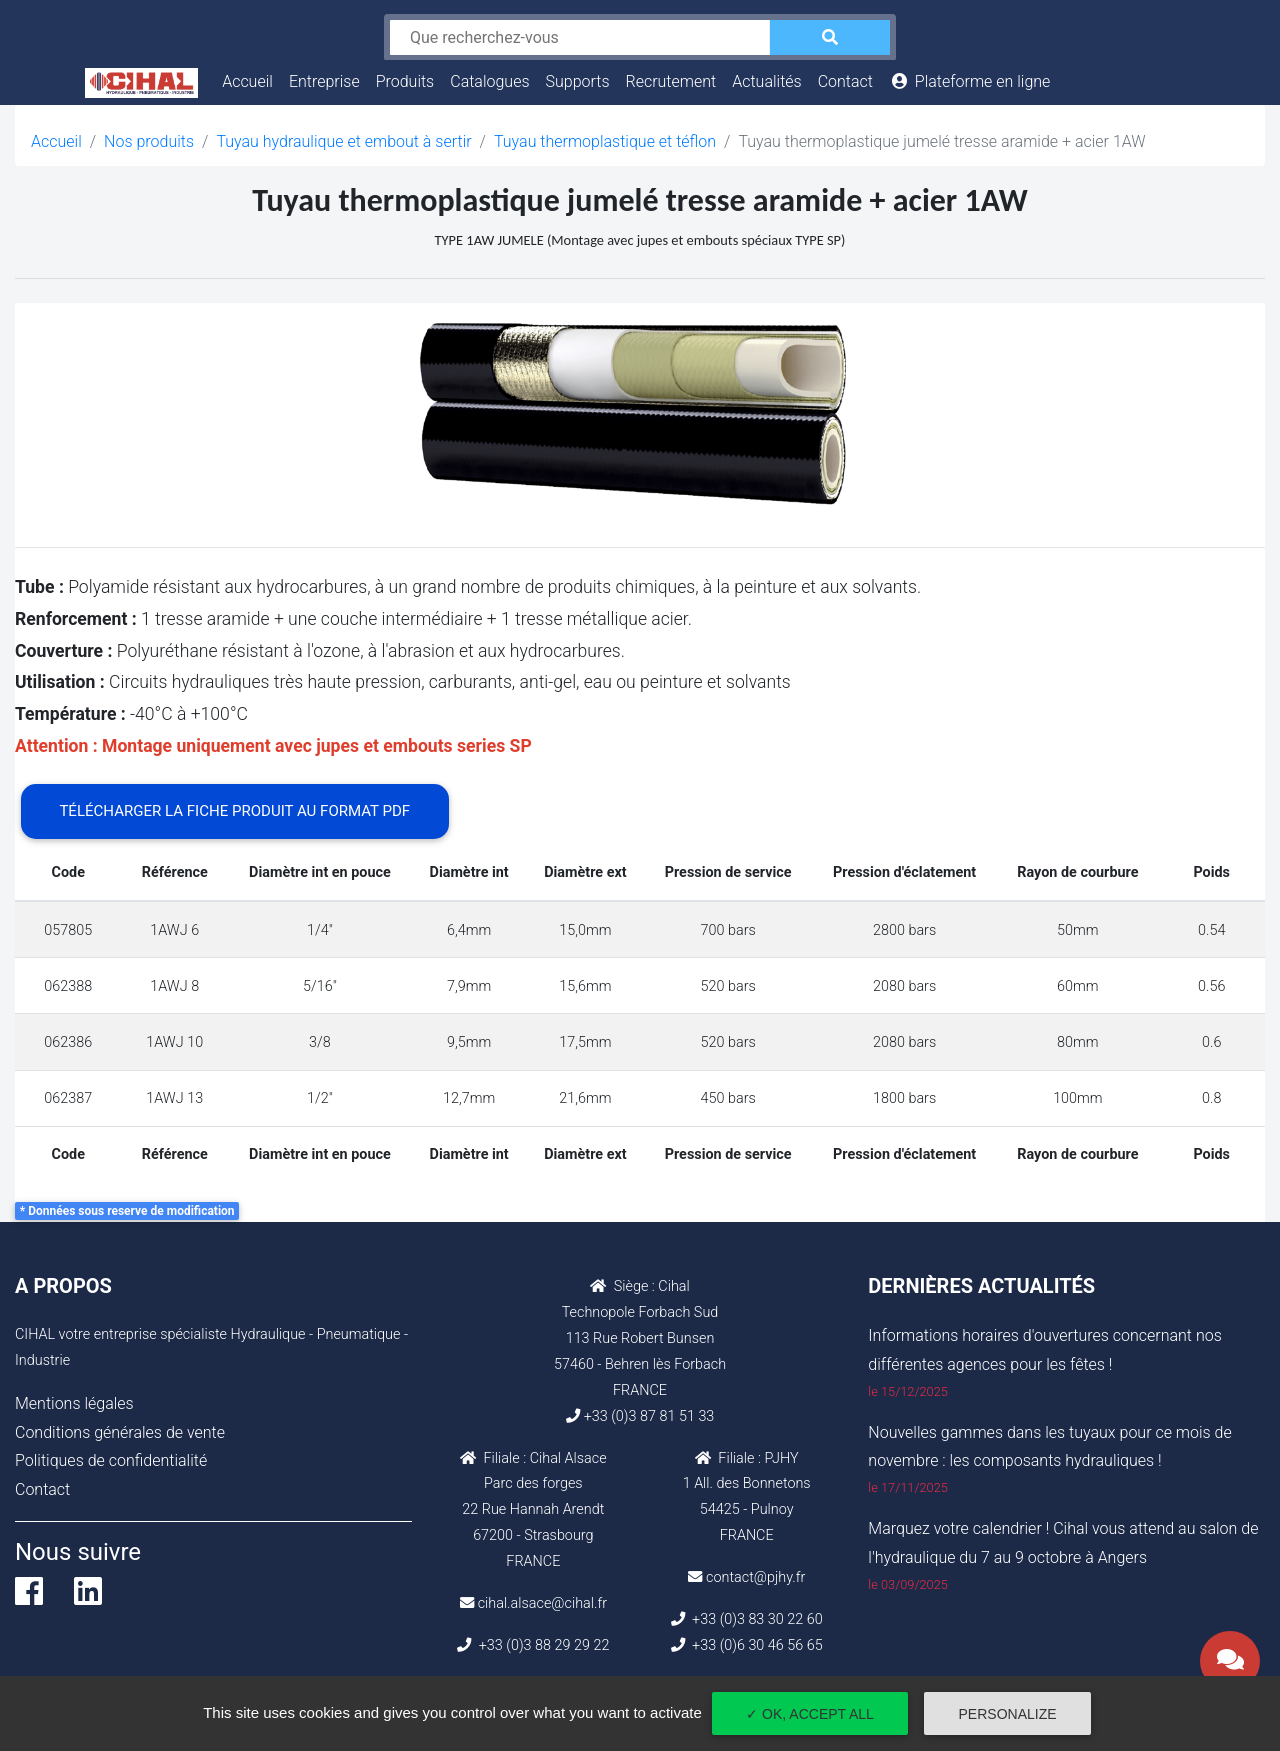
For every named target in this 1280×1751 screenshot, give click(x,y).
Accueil (251, 79)
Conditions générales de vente (120, 1432)
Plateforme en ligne (969, 81)
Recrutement (671, 81)
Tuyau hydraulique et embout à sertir (343, 141)
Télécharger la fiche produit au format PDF (234, 811)
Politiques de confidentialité (111, 1460)
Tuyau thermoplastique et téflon (605, 141)
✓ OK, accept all (810, 1714)
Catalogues (489, 81)
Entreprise (324, 81)
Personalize (1008, 1714)
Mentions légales (74, 1403)
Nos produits (149, 141)
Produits (405, 81)
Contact (845, 81)
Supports (578, 81)
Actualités (766, 81)
